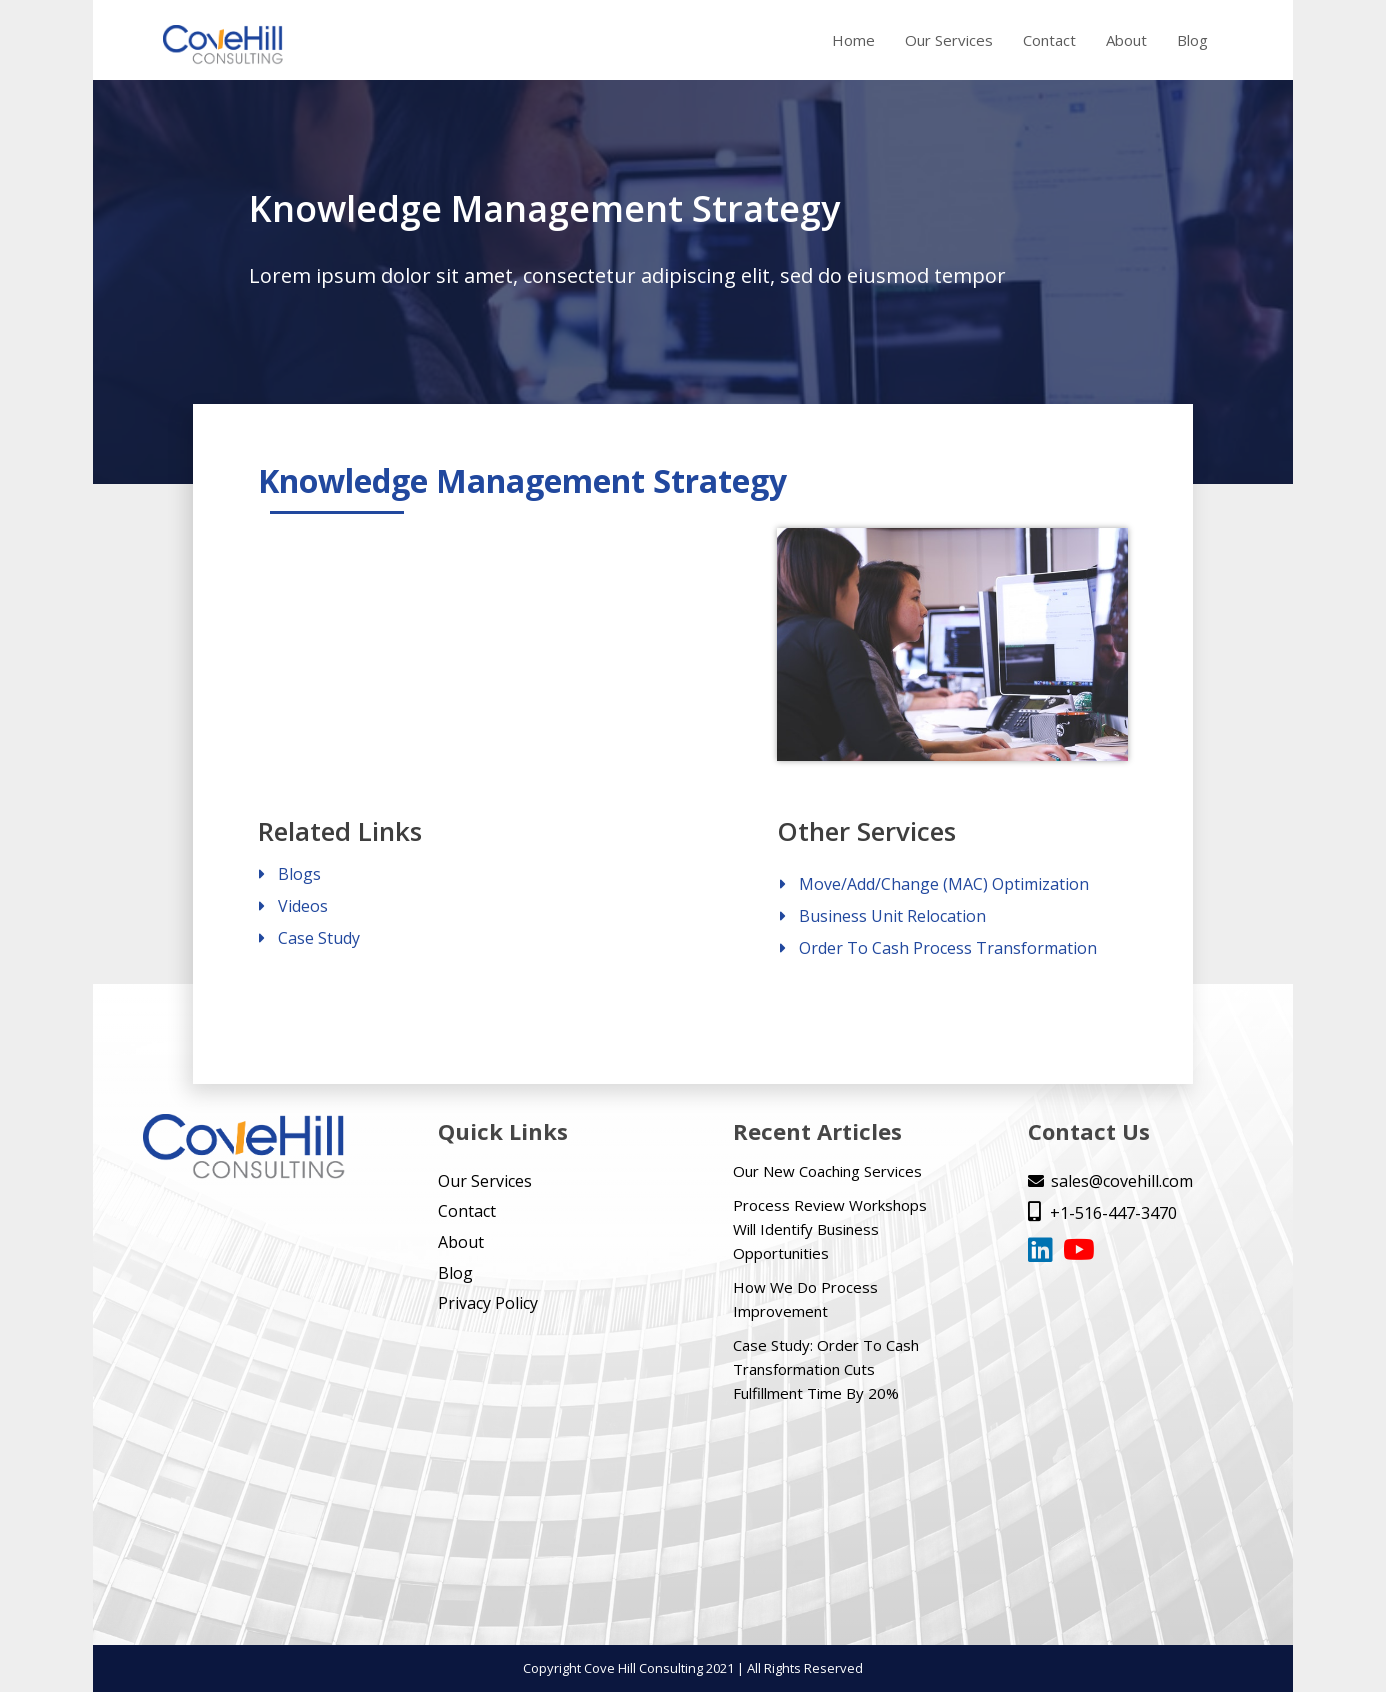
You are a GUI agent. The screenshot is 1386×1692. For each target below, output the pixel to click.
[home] (223, 46)
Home (853, 40)
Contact (1049, 40)
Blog (1192, 40)
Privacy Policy (488, 1303)
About (1126, 40)
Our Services (949, 40)
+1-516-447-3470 (1102, 1213)
